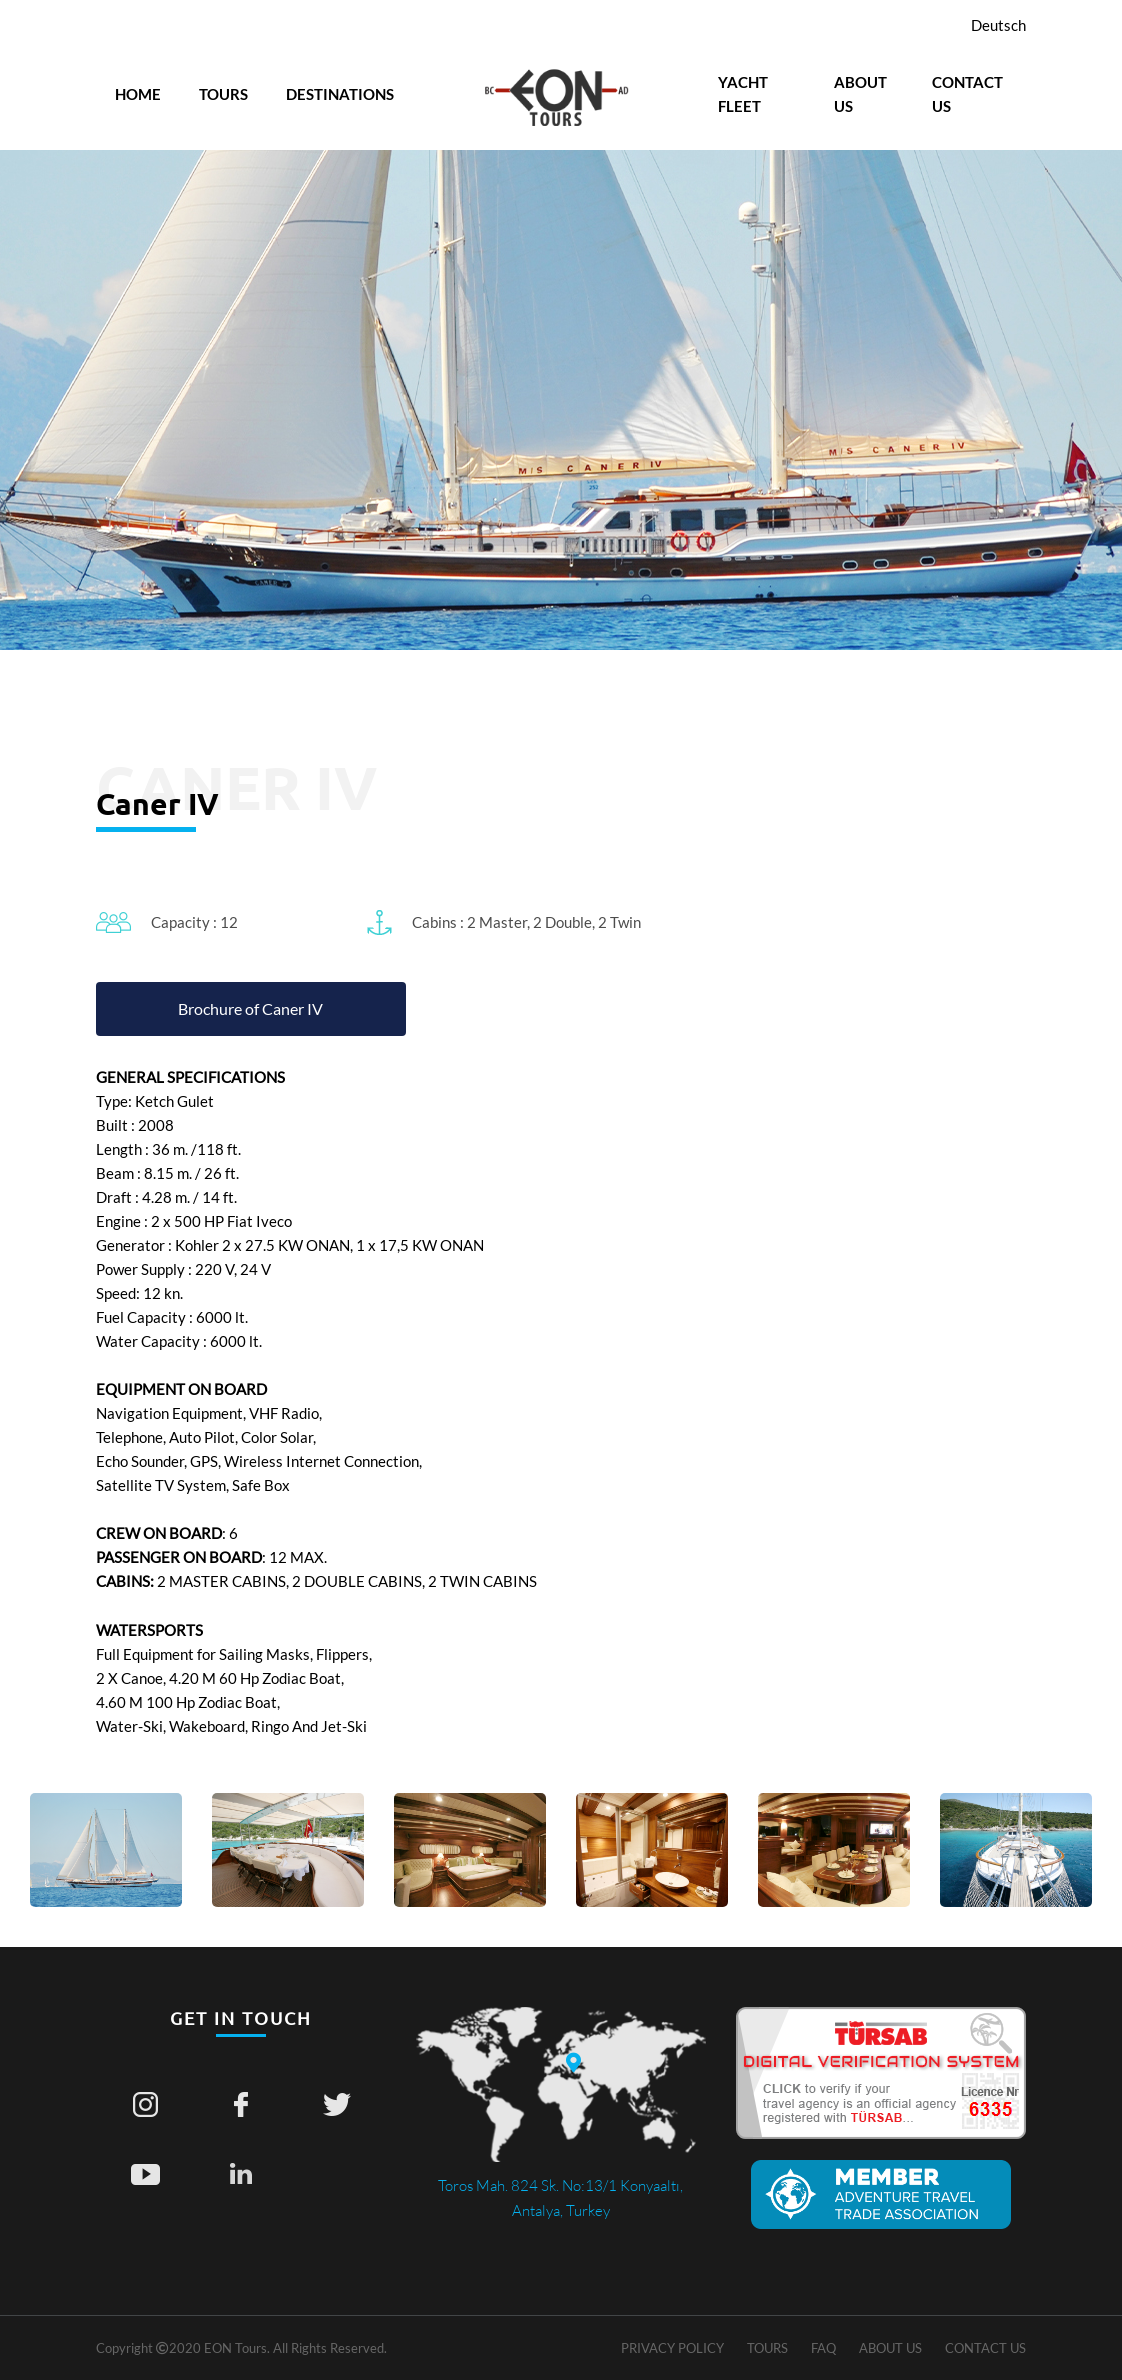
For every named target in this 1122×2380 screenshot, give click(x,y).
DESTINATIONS (340, 94)
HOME (138, 94)
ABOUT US (860, 94)
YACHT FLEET (743, 94)
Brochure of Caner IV (250, 1008)
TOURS (223, 94)
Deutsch (998, 25)
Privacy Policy (672, 2348)
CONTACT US (967, 94)
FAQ (823, 2348)
